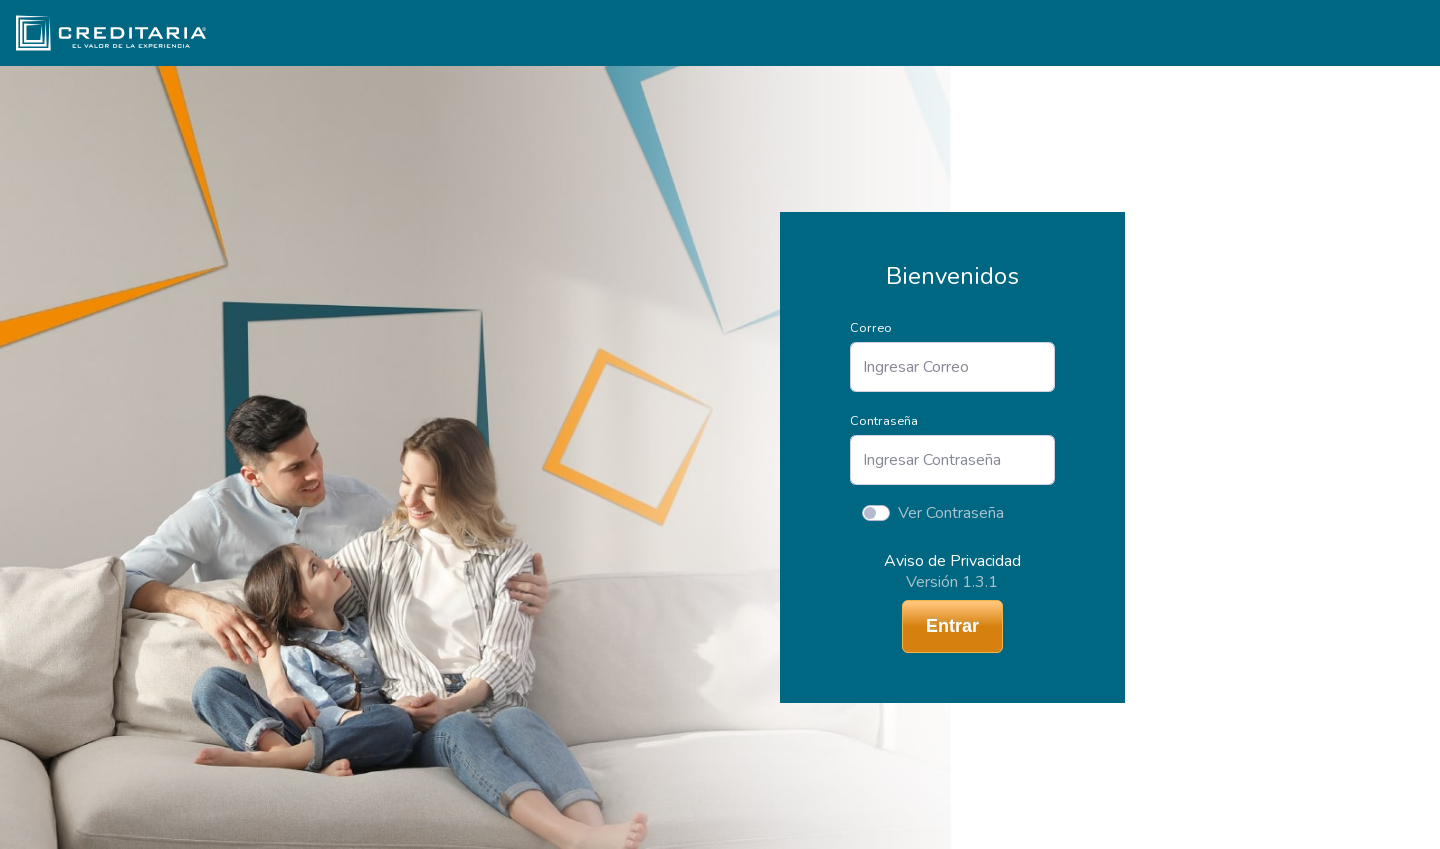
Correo (871, 328)
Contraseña (884, 421)
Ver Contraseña (951, 513)
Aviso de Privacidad (952, 561)
